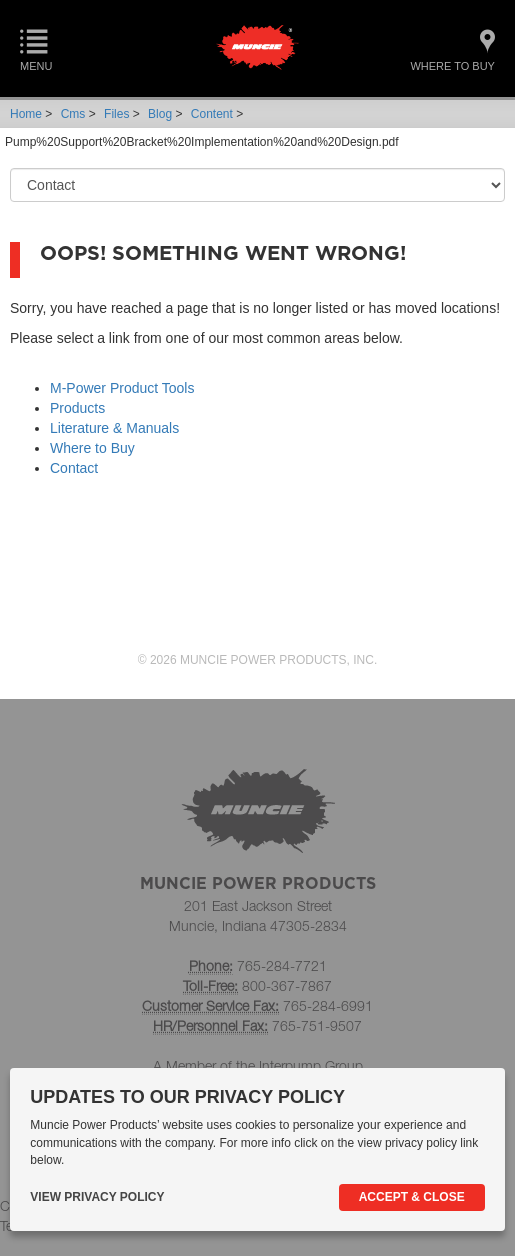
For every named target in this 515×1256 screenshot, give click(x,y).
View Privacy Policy (97, 1197)
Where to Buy (92, 448)
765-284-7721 (282, 965)
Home (26, 114)
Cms (73, 114)
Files (116, 114)
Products (77, 408)
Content (212, 114)
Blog (160, 114)
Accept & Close (412, 1197)
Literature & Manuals (114, 428)
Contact (74, 468)
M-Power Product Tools (122, 388)
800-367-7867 (287, 985)
